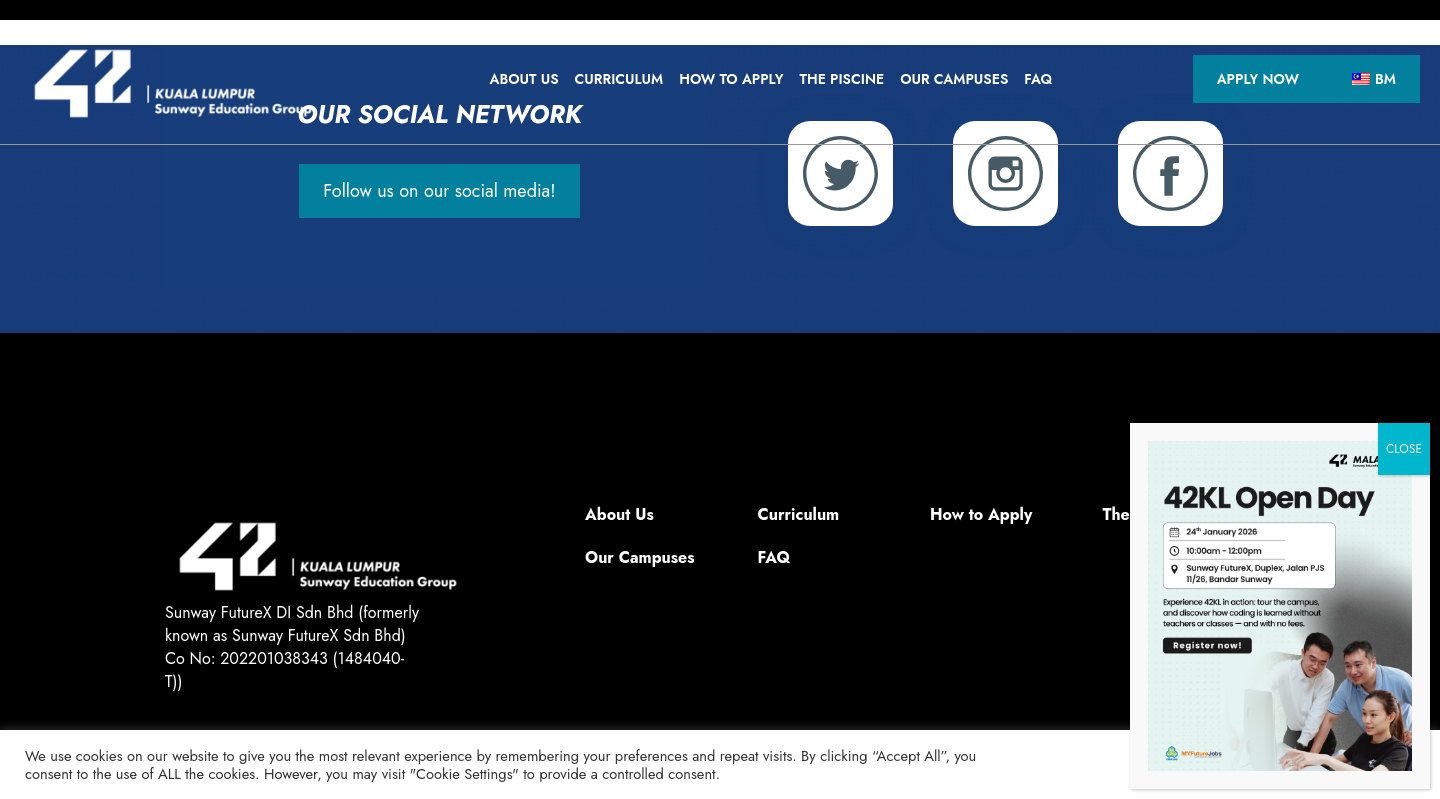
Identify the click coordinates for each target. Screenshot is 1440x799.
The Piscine (842, 79)
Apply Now (1258, 79)
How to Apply (731, 79)
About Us (523, 79)
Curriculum (619, 79)
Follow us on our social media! (439, 191)
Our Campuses (954, 79)
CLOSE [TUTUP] (1404, 449)
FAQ (1038, 79)
